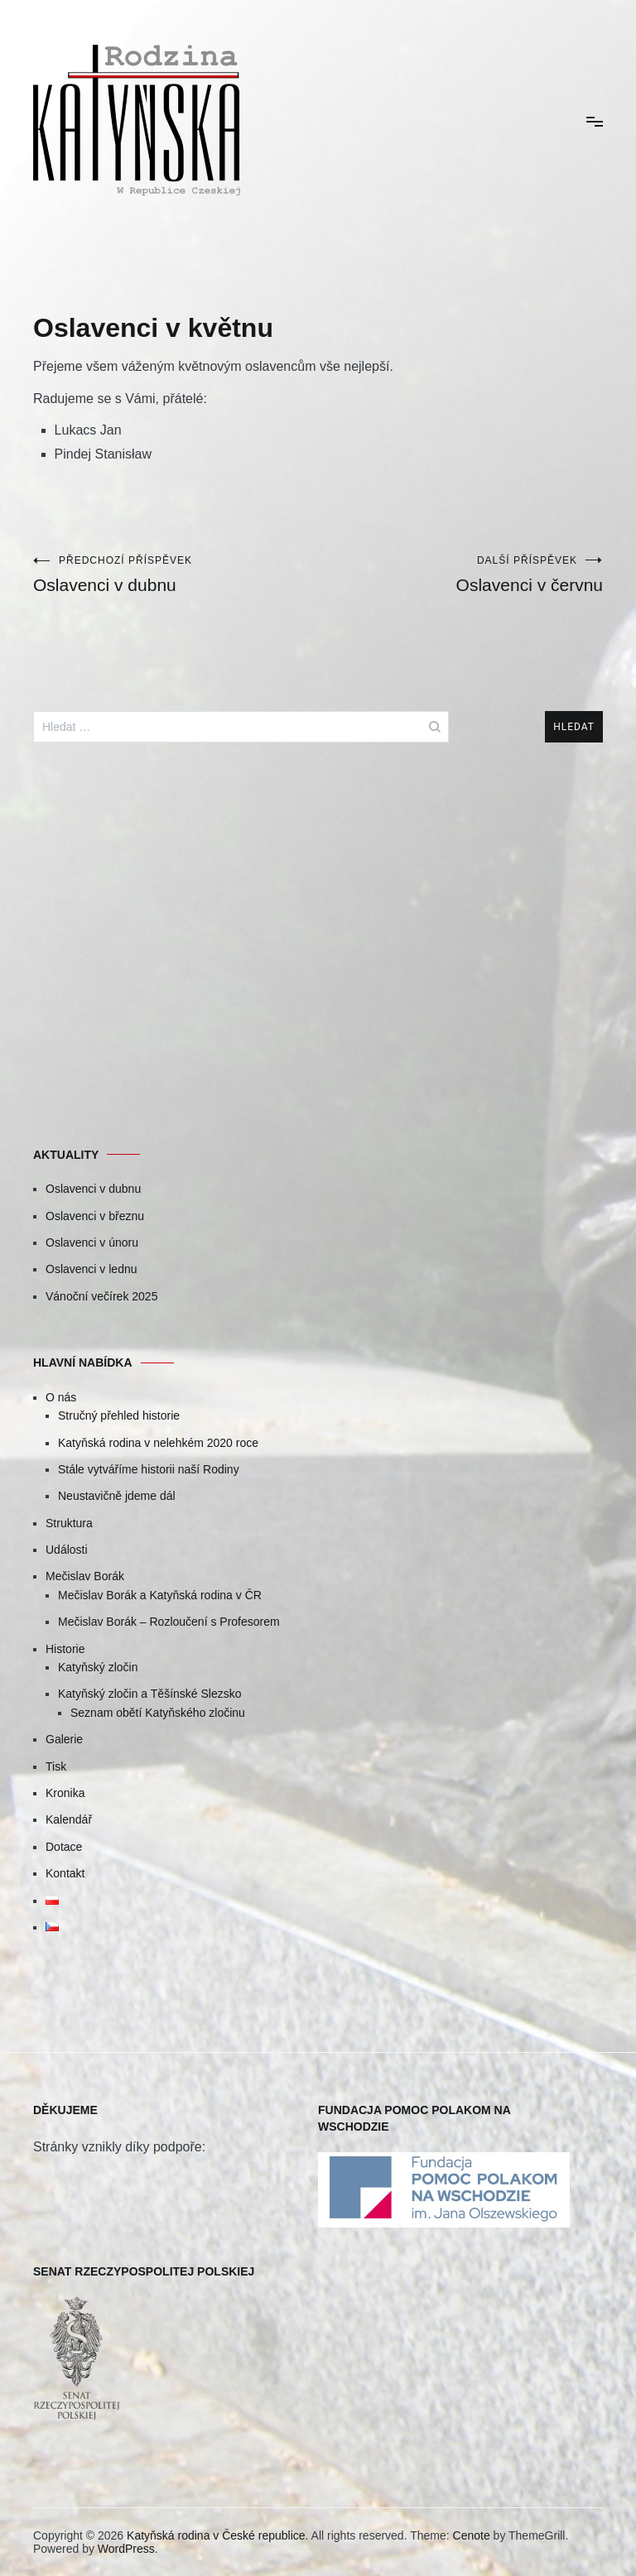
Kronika (65, 1793)
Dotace (64, 1846)
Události (67, 1549)
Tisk (56, 1766)
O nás (61, 1397)
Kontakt (65, 1873)
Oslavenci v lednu (91, 1269)
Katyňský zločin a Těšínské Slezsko (150, 1693)
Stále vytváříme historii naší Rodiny (148, 1469)
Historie (65, 1649)
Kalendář (69, 1819)
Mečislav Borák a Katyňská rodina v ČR (160, 1595)
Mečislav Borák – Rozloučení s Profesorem (169, 1621)
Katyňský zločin (97, 1667)
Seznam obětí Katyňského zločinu (157, 1712)
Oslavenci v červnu (460, 574)
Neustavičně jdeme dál (117, 1495)
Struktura (69, 1523)
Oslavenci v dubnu (175, 574)
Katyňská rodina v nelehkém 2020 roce (158, 1442)
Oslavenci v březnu (95, 1216)
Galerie (64, 1739)
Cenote (471, 2535)
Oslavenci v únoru (92, 1242)
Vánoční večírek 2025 (101, 1296)
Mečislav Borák (85, 1576)
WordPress (126, 2548)
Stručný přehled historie (119, 1415)
